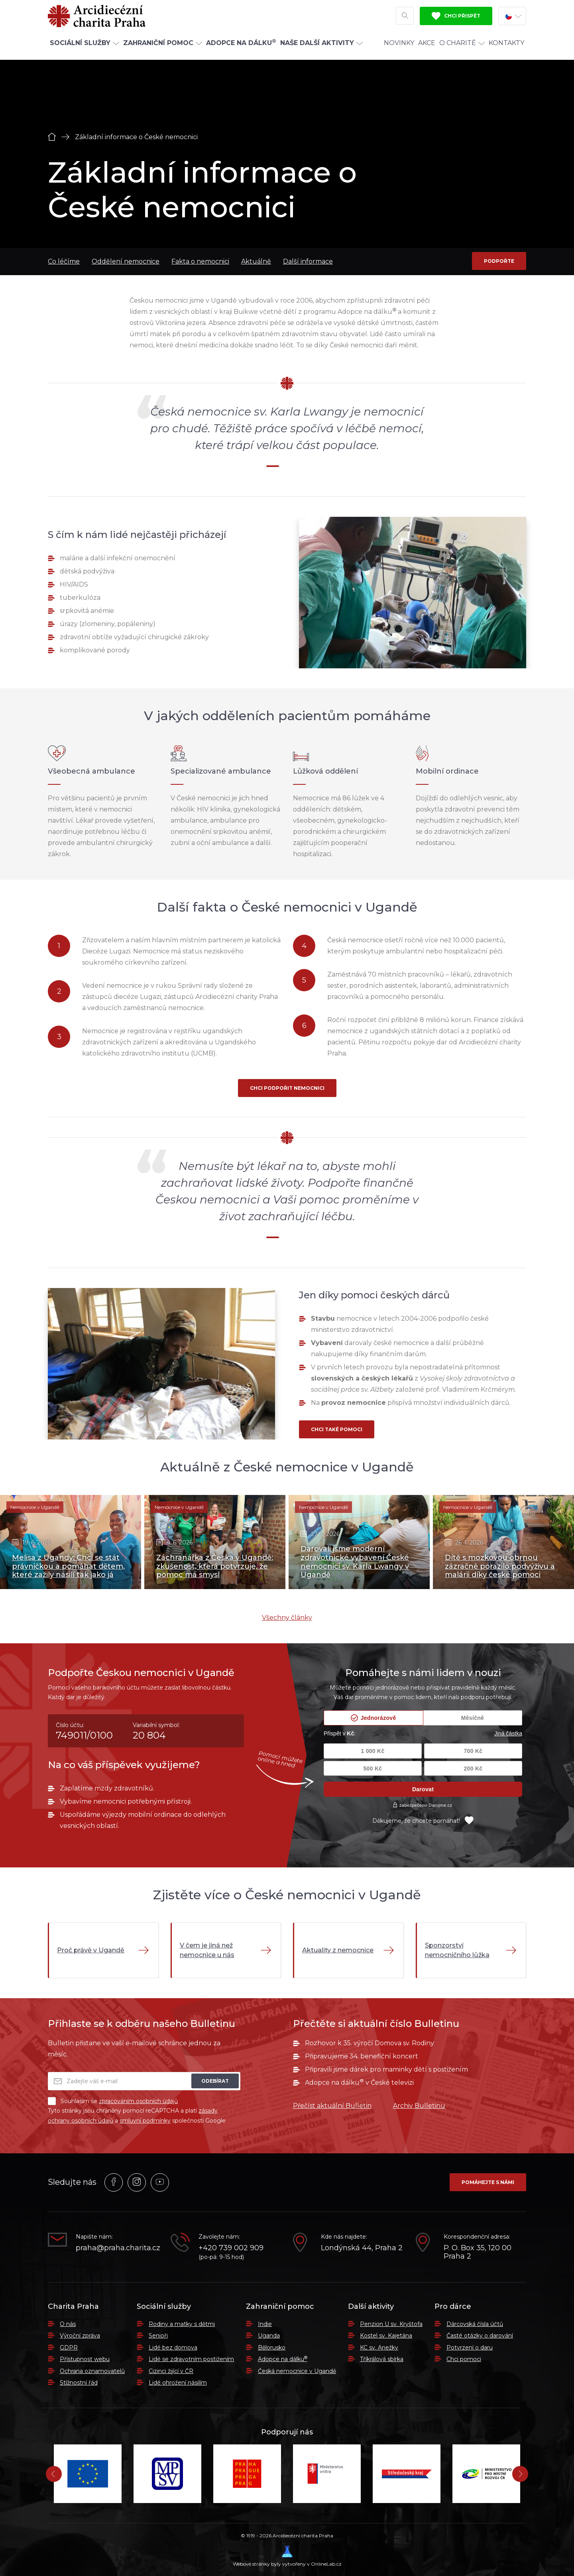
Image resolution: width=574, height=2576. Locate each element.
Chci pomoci (463, 2359)
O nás (68, 2324)
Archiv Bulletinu (419, 2105)
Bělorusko (271, 2347)
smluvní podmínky (145, 2120)
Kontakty (506, 49)
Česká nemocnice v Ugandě (297, 2371)
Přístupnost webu (85, 2359)
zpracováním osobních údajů (138, 2101)
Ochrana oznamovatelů (92, 2371)
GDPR (69, 2347)
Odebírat (215, 2081)
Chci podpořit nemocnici (287, 1088)
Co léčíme (64, 261)
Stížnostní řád (79, 2382)
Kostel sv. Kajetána (386, 2335)
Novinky (399, 49)
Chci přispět (456, 19)
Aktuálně (256, 261)
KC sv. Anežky (379, 2347)
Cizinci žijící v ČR (171, 2371)
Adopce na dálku (282, 2359)
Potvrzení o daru (469, 2347)
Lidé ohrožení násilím (178, 2382)
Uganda (269, 2335)
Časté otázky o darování (479, 2335)
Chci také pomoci (336, 1429)
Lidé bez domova (173, 2347)
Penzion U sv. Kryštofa (391, 2324)
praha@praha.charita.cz (117, 2248)
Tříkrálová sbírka (381, 2359)
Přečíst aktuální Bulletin (332, 2105)
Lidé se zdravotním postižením (191, 2359)
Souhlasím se (113, 2101)
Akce (426, 49)
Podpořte (499, 261)
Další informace (308, 261)
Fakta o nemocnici (200, 261)
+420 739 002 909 (231, 2248)
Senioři (158, 2335)
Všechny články (287, 1617)
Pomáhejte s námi (488, 2182)
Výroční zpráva (80, 2335)
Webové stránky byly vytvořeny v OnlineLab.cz (287, 2556)
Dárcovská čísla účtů (474, 2324)
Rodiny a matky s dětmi (182, 2324)
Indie (265, 2324)
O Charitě (462, 49)
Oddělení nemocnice (125, 261)
